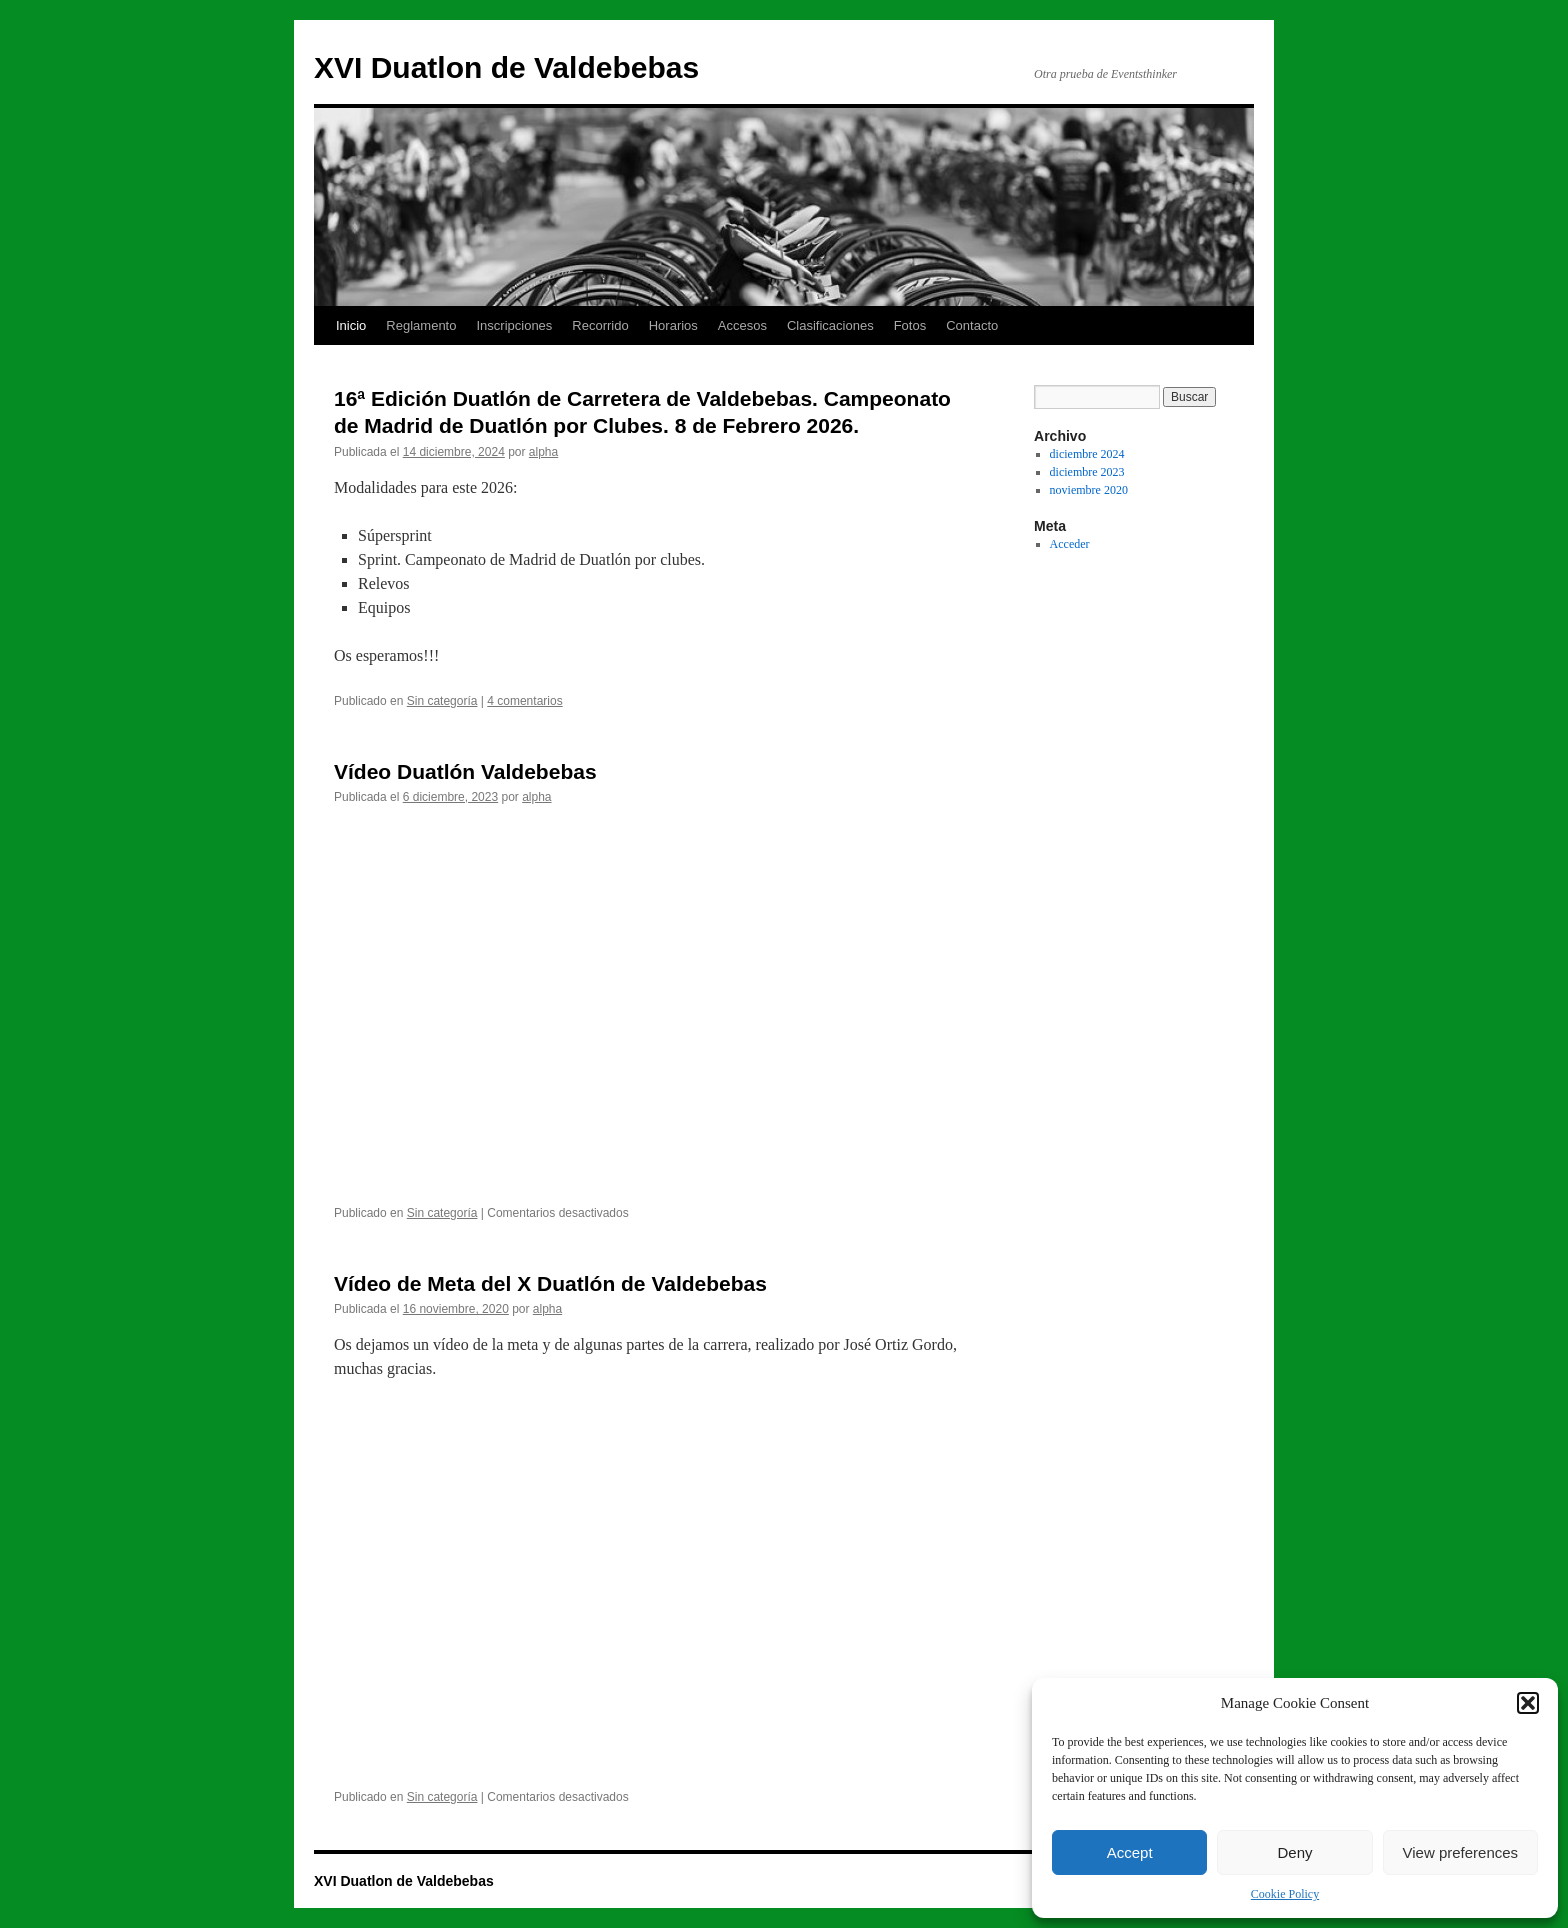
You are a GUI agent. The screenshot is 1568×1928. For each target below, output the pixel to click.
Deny (1294, 1852)
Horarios (673, 325)
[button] (1528, 1703)
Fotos (910, 325)
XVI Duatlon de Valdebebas (506, 67)
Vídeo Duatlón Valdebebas (465, 771)
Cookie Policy (1285, 1894)
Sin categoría (442, 701)
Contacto (972, 325)
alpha (543, 452)
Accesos (742, 325)
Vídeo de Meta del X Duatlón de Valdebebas (550, 1283)
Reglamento (421, 325)
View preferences (1461, 1852)
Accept (1130, 1852)
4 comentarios (524, 701)
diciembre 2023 (1087, 472)
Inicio (351, 325)
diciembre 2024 (1087, 454)
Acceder (1070, 544)
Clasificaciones (830, 325)
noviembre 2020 (1089, 490)
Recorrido (600, 325)
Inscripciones (514, 325)
